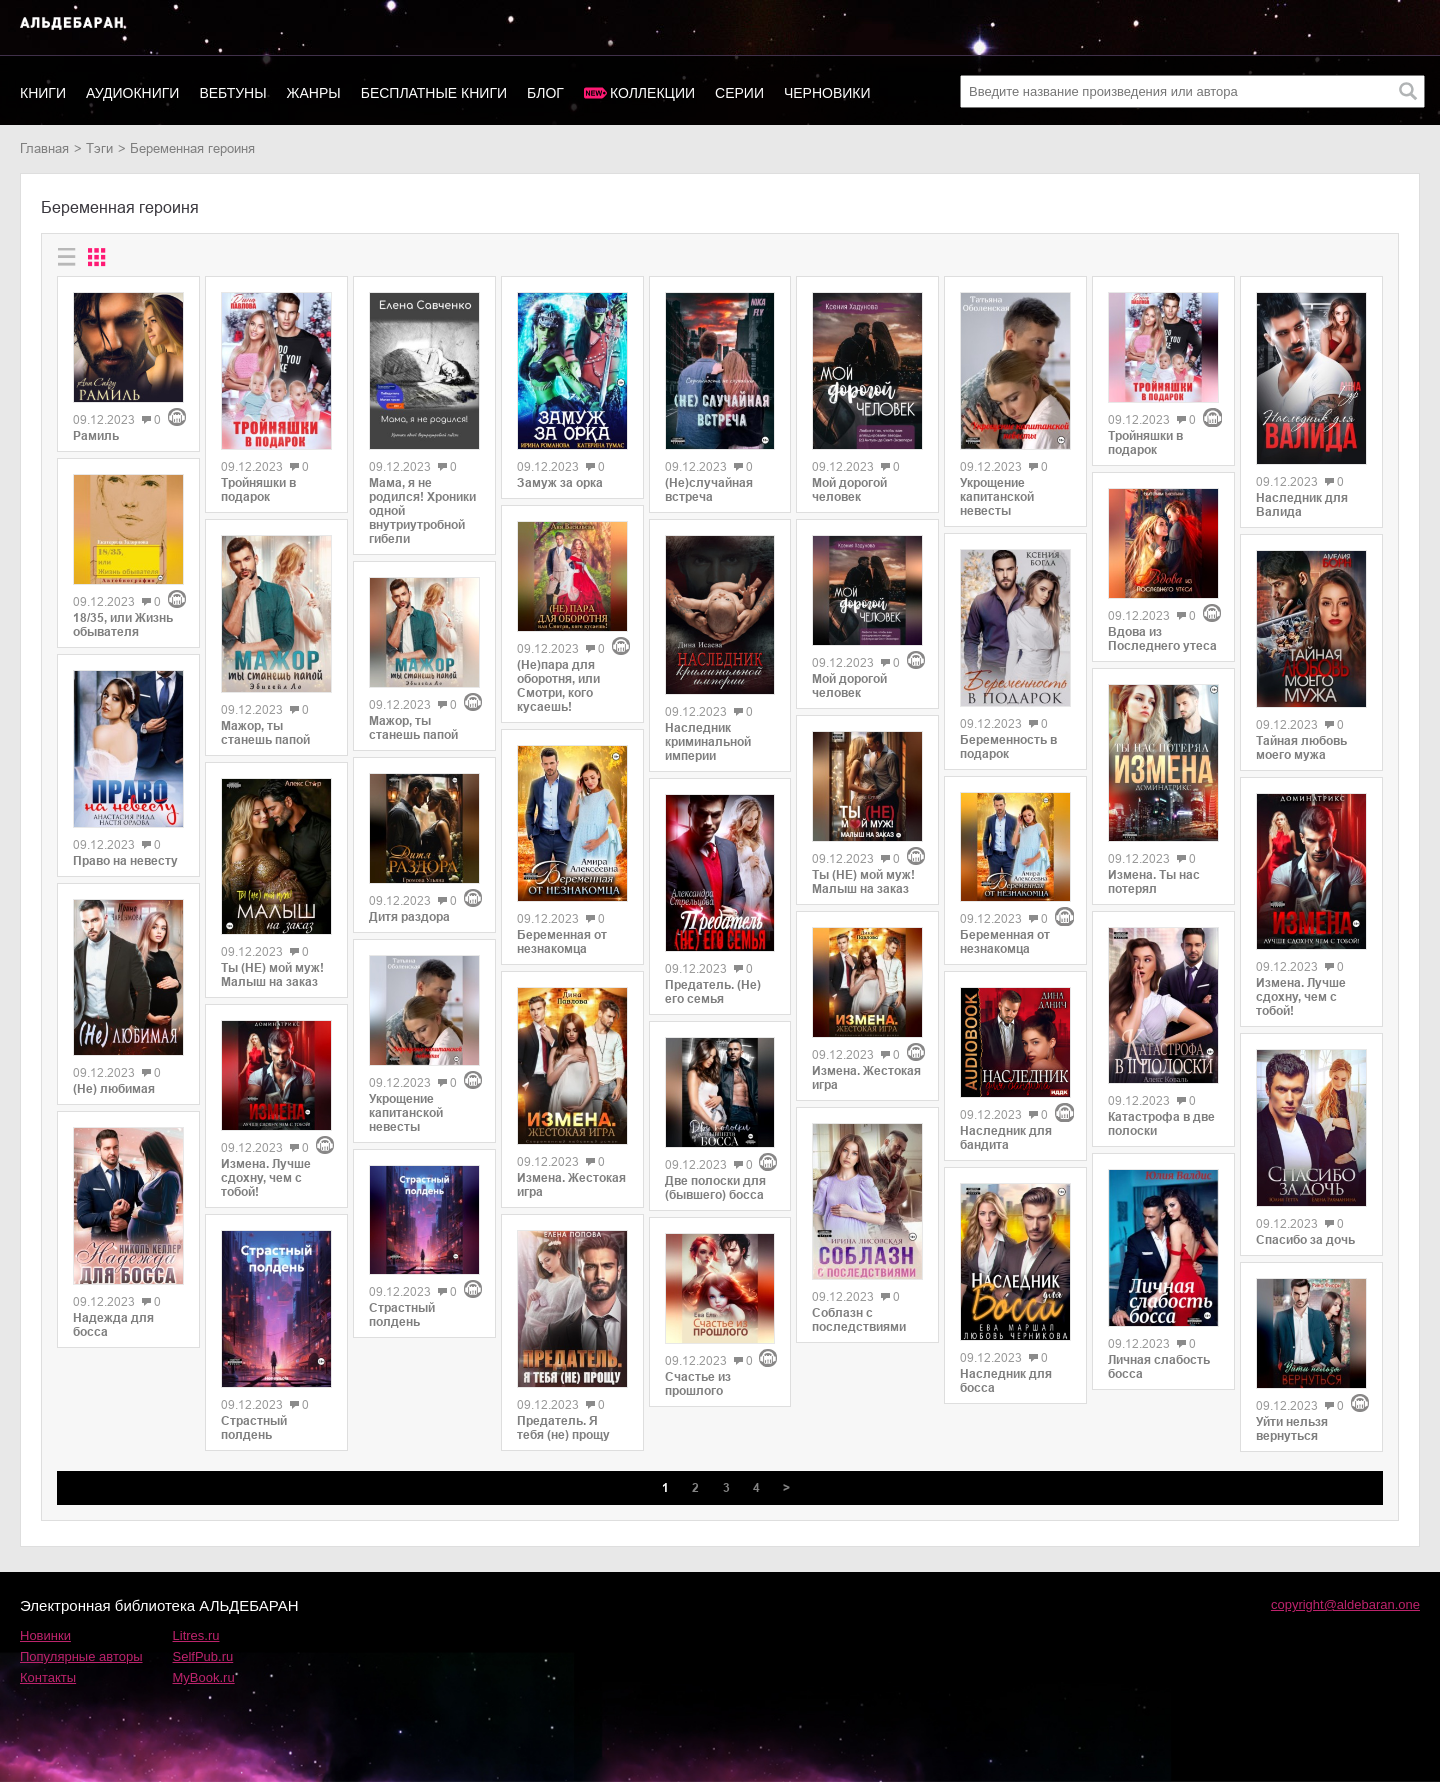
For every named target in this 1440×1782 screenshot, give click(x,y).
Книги (43, 93)
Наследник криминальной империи (708, 742)
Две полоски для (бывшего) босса (715, 1188)
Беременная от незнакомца (562, 942)
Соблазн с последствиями (859, 1320)
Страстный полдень (254, 1428)
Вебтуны (232, 93)
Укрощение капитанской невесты (406, 1113)
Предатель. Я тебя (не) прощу (563, 1428)
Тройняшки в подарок (258, 490)
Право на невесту (125, 861)
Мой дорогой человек (849, 490)
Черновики (827, 93)
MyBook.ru (204, 1677)
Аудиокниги (132, 93)
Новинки (45, 1635)
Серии (739, 93)
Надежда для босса (113, 1325)
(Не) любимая (114, 1089)
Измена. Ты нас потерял (1154, 882)
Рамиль (96, 436)
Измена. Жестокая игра (571, 1185)
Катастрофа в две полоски (1161, 1124)
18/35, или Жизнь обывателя (123, 625)
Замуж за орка (560, 483)
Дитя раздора (409, 917)
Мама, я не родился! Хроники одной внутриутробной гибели (422, 511)
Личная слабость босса (1159, 1367)
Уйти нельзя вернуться (1292, 1429)
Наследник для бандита (1006, 1138)
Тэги (99, 148)
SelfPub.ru (203, 1656)
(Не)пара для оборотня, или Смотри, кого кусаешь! (558, 686)
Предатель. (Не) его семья (713, 992)
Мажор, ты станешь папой (265, 733)
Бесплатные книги (434, 93)
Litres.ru (196, 1635)
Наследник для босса (1006, 1381)
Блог (545, 93)
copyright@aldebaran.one (1345, 1604)
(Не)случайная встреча (709, 490)
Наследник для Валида (1302, 505)
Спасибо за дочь (1305, 1240)
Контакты (48, 1677)
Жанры (314, 93)
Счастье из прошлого (698, 1384)
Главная (44, 148)
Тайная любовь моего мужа (1301, 748)
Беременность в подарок (1008, 747)
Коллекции (652, 93)
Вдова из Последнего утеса (1162, 639)
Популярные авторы (81, 1656)
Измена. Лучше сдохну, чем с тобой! (266, 1178)
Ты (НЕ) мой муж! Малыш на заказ (272, 975)
